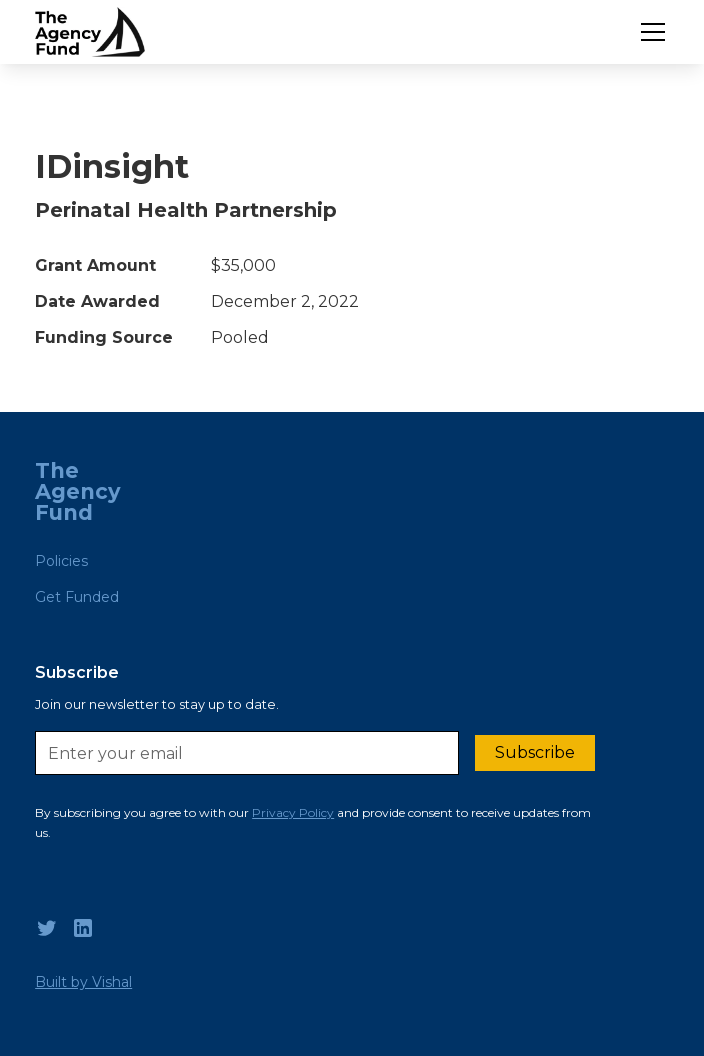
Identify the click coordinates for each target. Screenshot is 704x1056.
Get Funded (77, 597)
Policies (61, 561)
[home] (90, 32)
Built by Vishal (83, 982)
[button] (649, 32)
